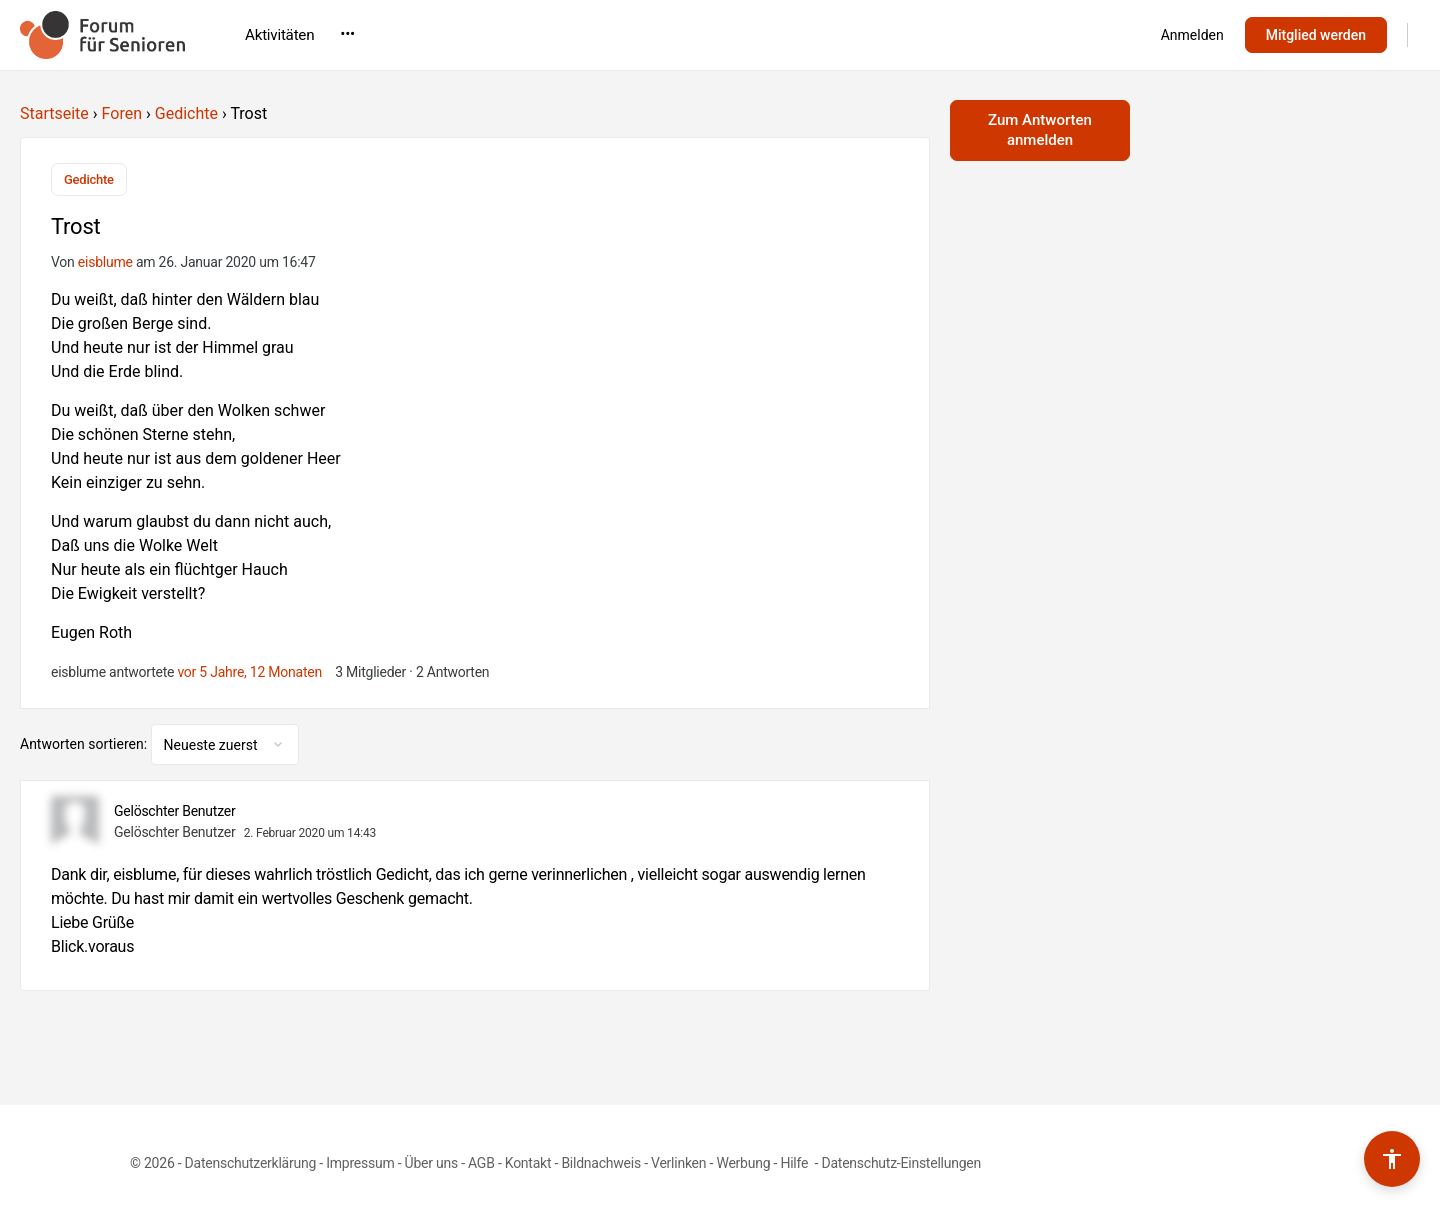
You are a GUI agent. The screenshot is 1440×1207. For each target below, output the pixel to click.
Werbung (743, 1163)
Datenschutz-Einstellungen (901, 1163)
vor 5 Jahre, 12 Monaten (249, 672)
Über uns (431, 1163)
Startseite (54, 113)
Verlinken (678, 1163)
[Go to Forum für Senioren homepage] (102, 33)
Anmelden (1192, 35)
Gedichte (186, 113)
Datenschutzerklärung (250, 1163)
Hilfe (795, 1163)
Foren (122, 113)
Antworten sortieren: (85, 744)
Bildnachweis (601, 1163)
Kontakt (528, 1163)
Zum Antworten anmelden (1040, 130)
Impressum (360, 1163)
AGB (481, 1163)
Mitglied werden (1316, 35)
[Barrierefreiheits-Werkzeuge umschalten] (1392, 1159)
